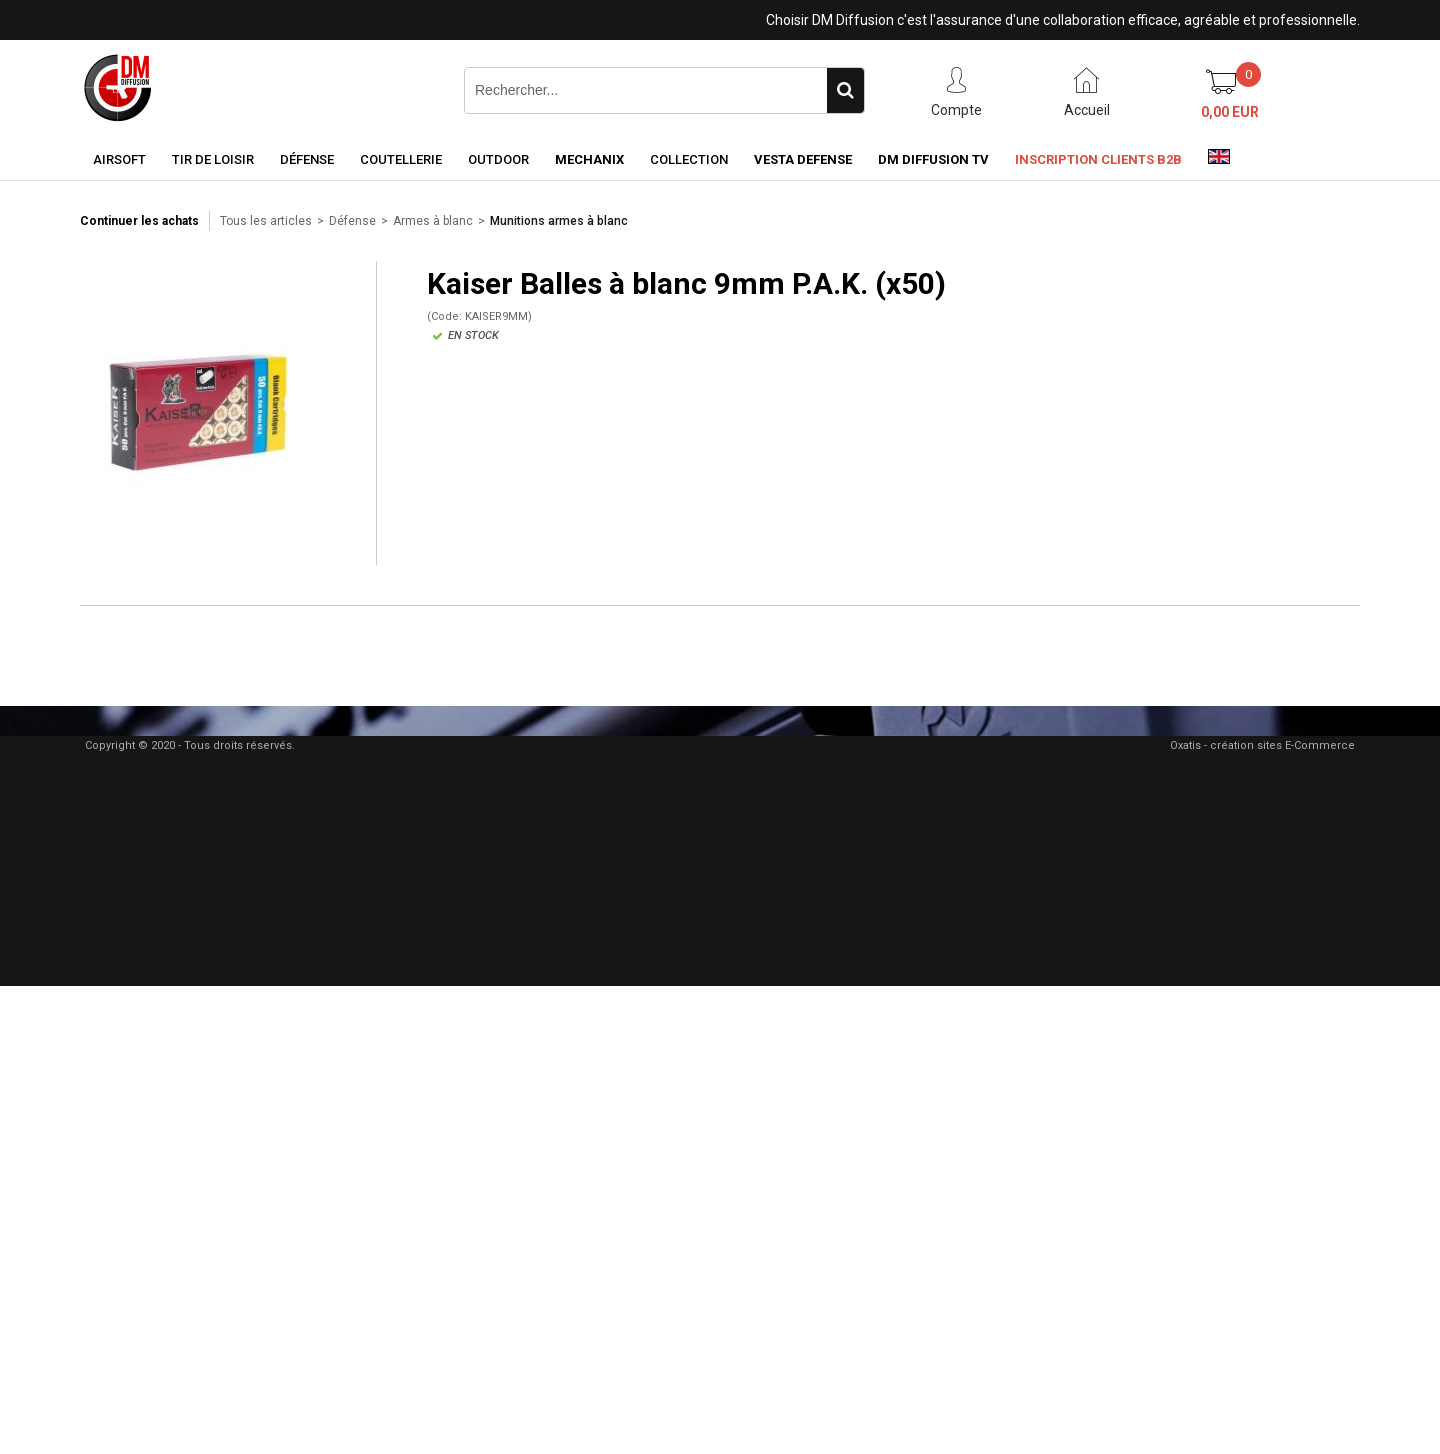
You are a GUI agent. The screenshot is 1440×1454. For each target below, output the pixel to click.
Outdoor (498, 159)
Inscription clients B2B (1098, 159)
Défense (307, 159)
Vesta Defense (803, 159)
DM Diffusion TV (933, 159)
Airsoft (119, 159)
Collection (689, 159)
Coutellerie (401, 159)
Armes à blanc (433, 221)
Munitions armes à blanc (559, 221)
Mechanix (589, 159)
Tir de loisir (213, 159)
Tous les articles (266, 221)
